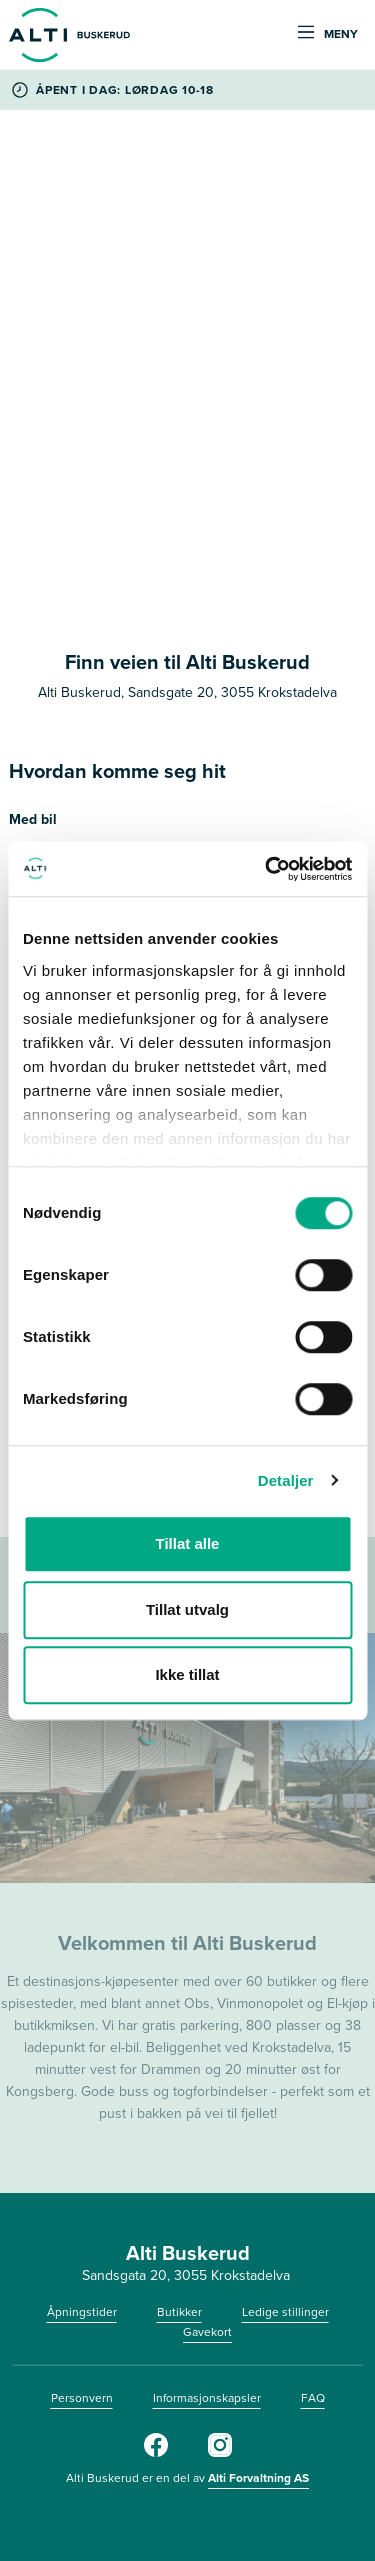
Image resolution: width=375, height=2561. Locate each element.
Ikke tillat (187, 1674)
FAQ (313, 2398)
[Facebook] (156, 2453)
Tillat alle (188, 1543)
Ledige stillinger (285, 2312)
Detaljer (286, 1480)
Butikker (179, 2312)
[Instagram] (220, 2453)
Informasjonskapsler (207, 2398)
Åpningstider (82, 2312)
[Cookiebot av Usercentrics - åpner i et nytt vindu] (267, 869)
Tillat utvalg (187, 1609)
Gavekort (207, 2332)
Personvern (82, 2398)
